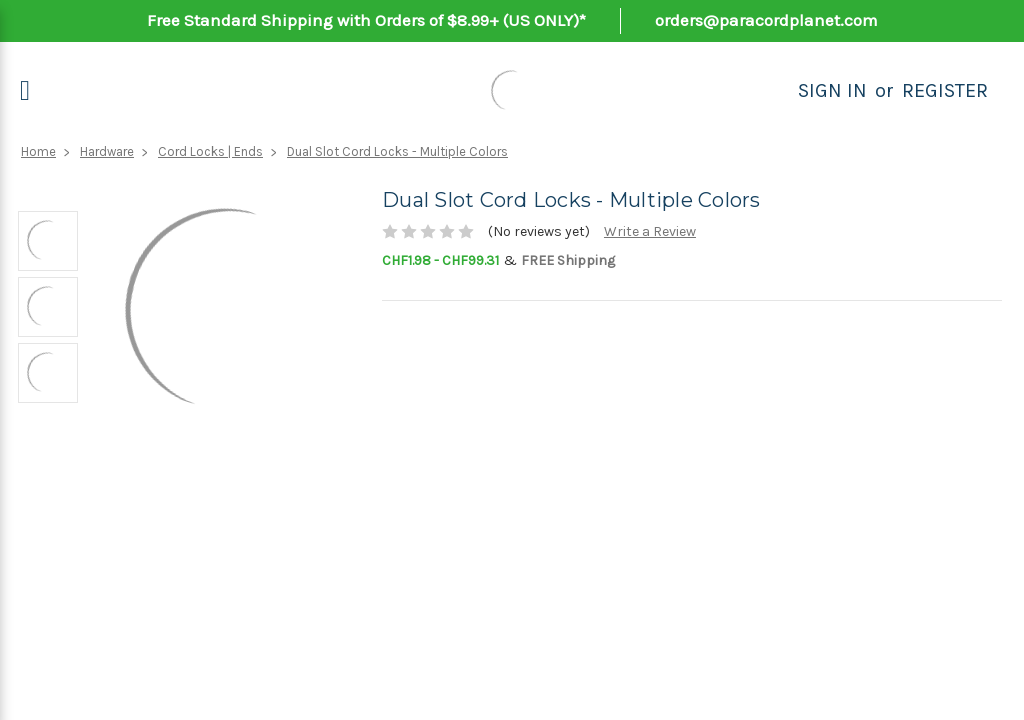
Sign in (832, 90)
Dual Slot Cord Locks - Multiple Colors (397, 151)
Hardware (107, 151)
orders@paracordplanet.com (766, 20)
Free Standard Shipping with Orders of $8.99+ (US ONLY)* (366, 20)
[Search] (776, 91)
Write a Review (650, 231)
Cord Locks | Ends (210, 151)
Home (38, 151)
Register (945, 90)
